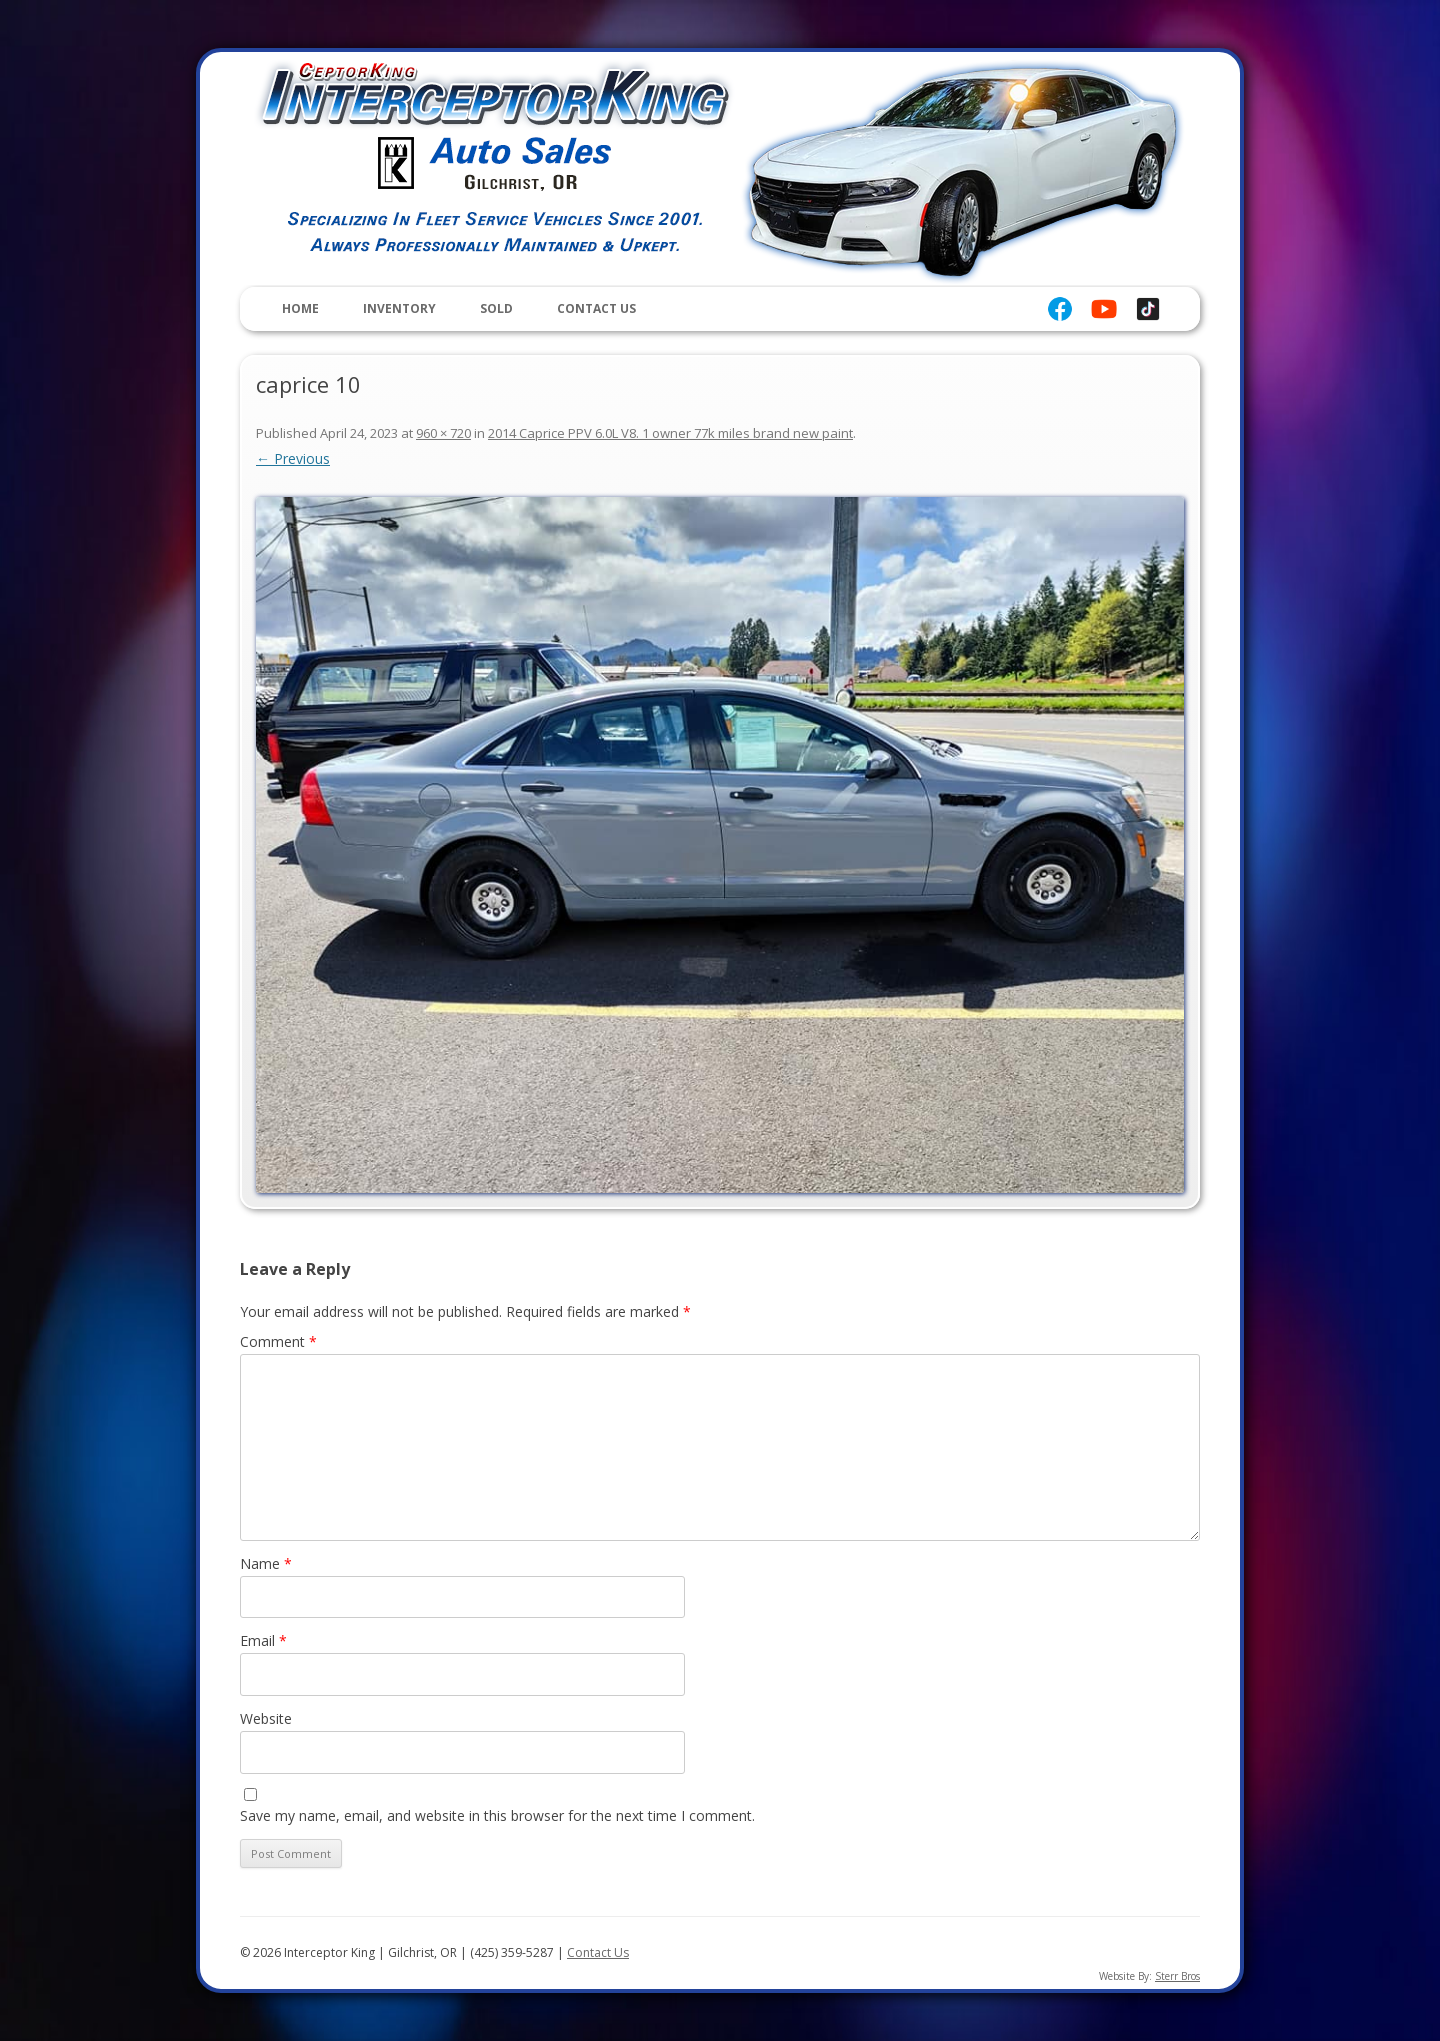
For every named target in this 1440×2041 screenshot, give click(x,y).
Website (266, 1718)
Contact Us (596, 308)
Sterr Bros (1177, 1976)
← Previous (293, 458)
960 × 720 (443, 433)
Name (266, 1563)
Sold (496, 308)
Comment (278, 1341)
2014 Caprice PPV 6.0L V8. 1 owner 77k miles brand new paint (670, 433)
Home (300, 308)
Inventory (399, 308)
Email (263, 1640)
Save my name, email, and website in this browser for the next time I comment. (497, 1815)
